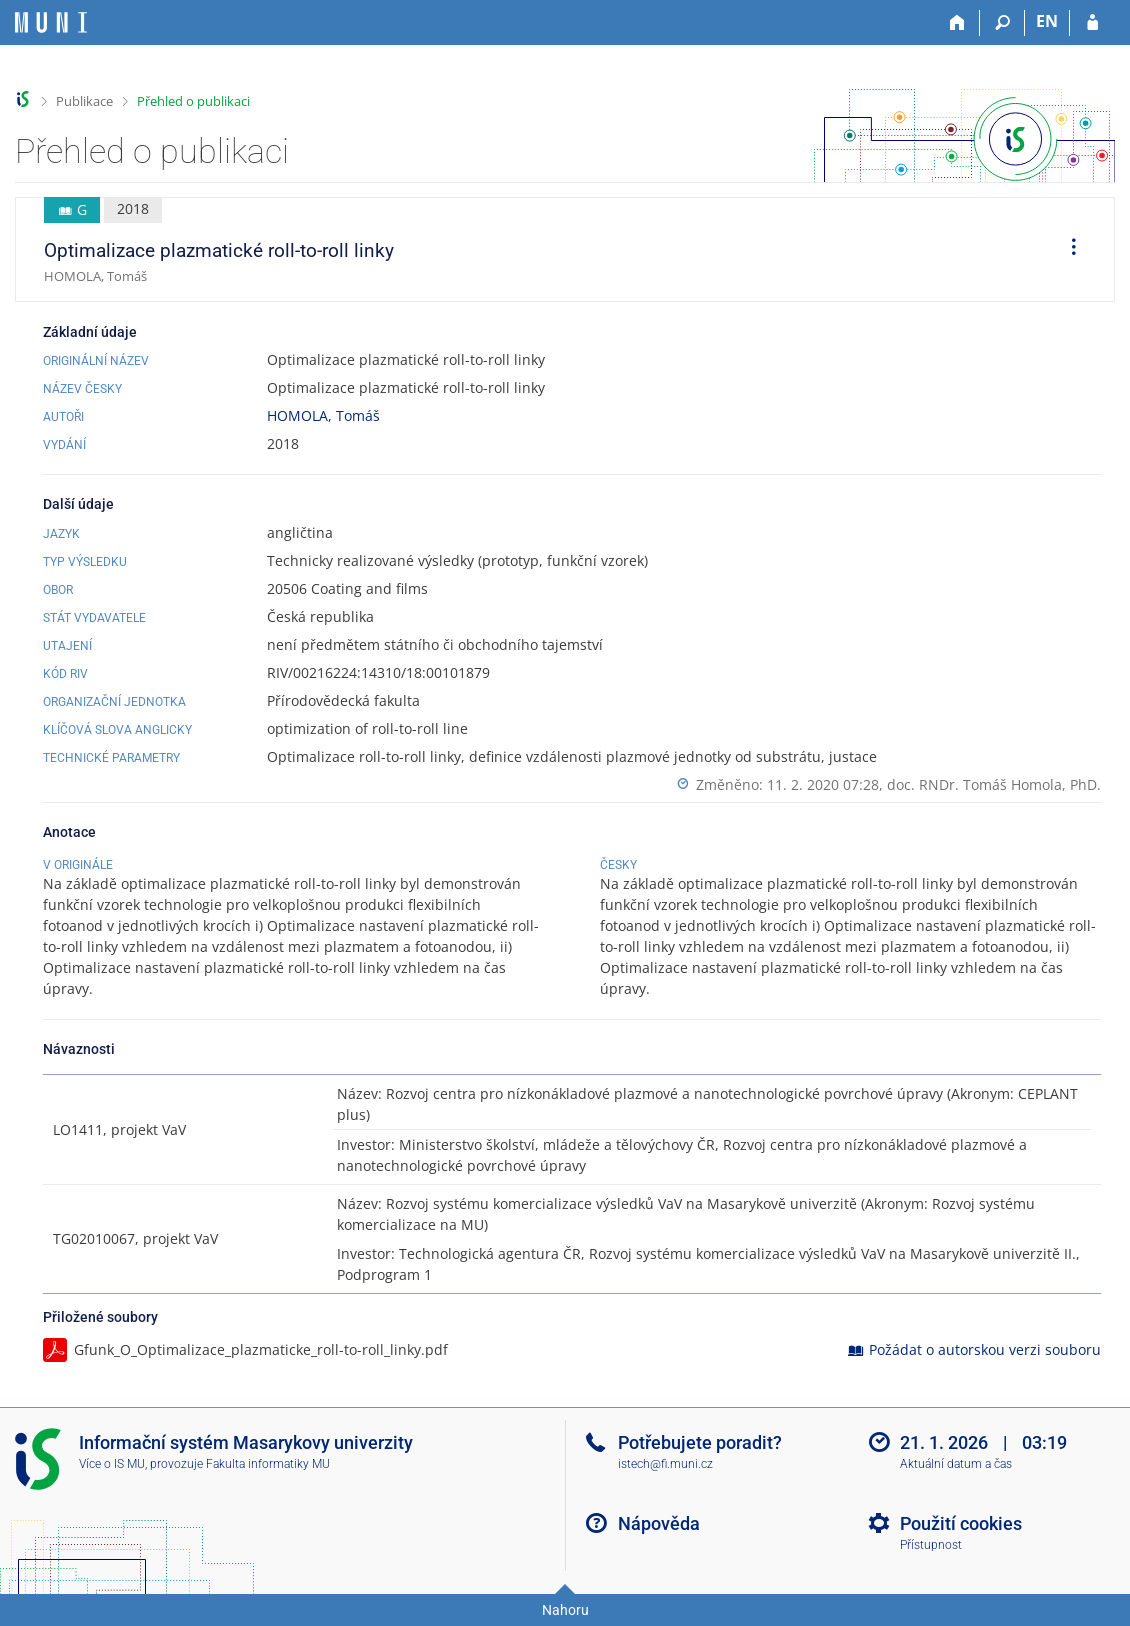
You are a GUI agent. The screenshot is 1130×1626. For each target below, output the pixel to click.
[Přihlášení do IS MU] (1092, 23)
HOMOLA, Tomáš (323, 415)
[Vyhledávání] (1002, 23)
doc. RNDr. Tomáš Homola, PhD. (994, 784)
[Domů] (957, 23)
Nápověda (659, 1523)
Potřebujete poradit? (700, 1442)
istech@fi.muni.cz (665, 1464)
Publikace (84, 101)
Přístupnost (931, 1545)
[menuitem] (1067, 250)
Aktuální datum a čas (956, 1464)
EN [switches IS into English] (1047, 21)
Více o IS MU (112, 1464)
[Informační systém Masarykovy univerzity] (51, 22)
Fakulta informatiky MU (268, 1464)
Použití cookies (961, 1523)
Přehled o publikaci (193, 101)
